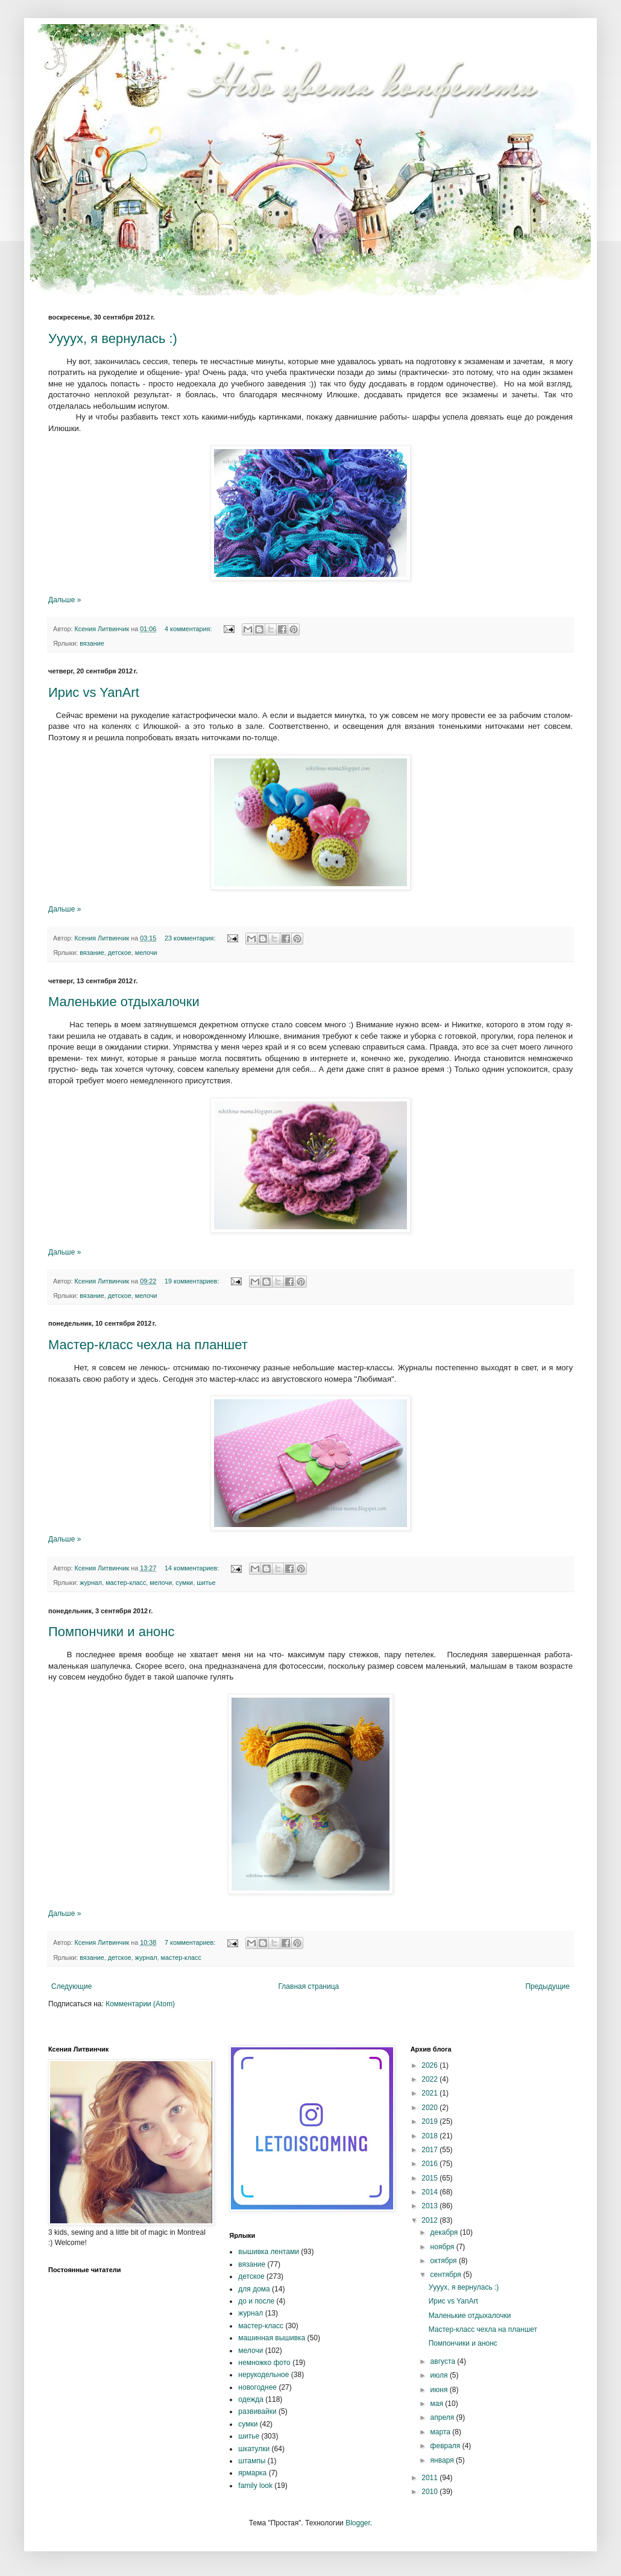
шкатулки (254, 2449)
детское (119, 952)
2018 (430, 2136)
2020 (430, 2107)
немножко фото (264, 2362)
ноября (443, 2247)
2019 (430, 2121)
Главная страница (309, 1986)
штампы (251, 2461)
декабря (445, 2232)
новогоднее (257, 2387)
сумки (184, 1582)
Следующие (71, 1986)
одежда (250, 2399)
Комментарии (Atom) (140, 2004)
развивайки (257, 2411)
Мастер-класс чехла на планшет (148, 1344)
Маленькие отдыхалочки (124, 1001)
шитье (206, 1582)
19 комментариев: (193, 1281)
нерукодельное (263, 2374)
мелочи (146, 952)
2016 (430, 2163)
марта (441, 2432)
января (443, 2460)
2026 (430, 2065)
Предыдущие (547, 1986)
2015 (430, 2178)
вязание (92, 643)
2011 (430, 2478)
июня (440, 2389)
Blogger (357, 2523)
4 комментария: (189, 628)
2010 (430, 2491)
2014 (430, 2192)
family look (255, 2485)
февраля (446, 2446)
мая (438, 2403)
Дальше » (64, 600)
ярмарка (252, 2473)
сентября (447, 2274)
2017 (430, 2150)
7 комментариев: (191, 1942)
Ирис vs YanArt (93, 692)
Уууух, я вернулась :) (112, 338)
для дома (254, 2289)
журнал (91, 1582)
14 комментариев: (193, 1568)
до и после (256, 2301)
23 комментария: (191, 938)
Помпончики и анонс (111, 1631)
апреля (443, 2417)
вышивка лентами (268, 2251)
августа (444, 2361)
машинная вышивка (271, 2338)
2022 (430, 2079)
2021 (430, 2093)
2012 (430, 2220)
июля (440, 2375)
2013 (430, 2206)
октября (444, 2260)
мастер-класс (126, 1582)
